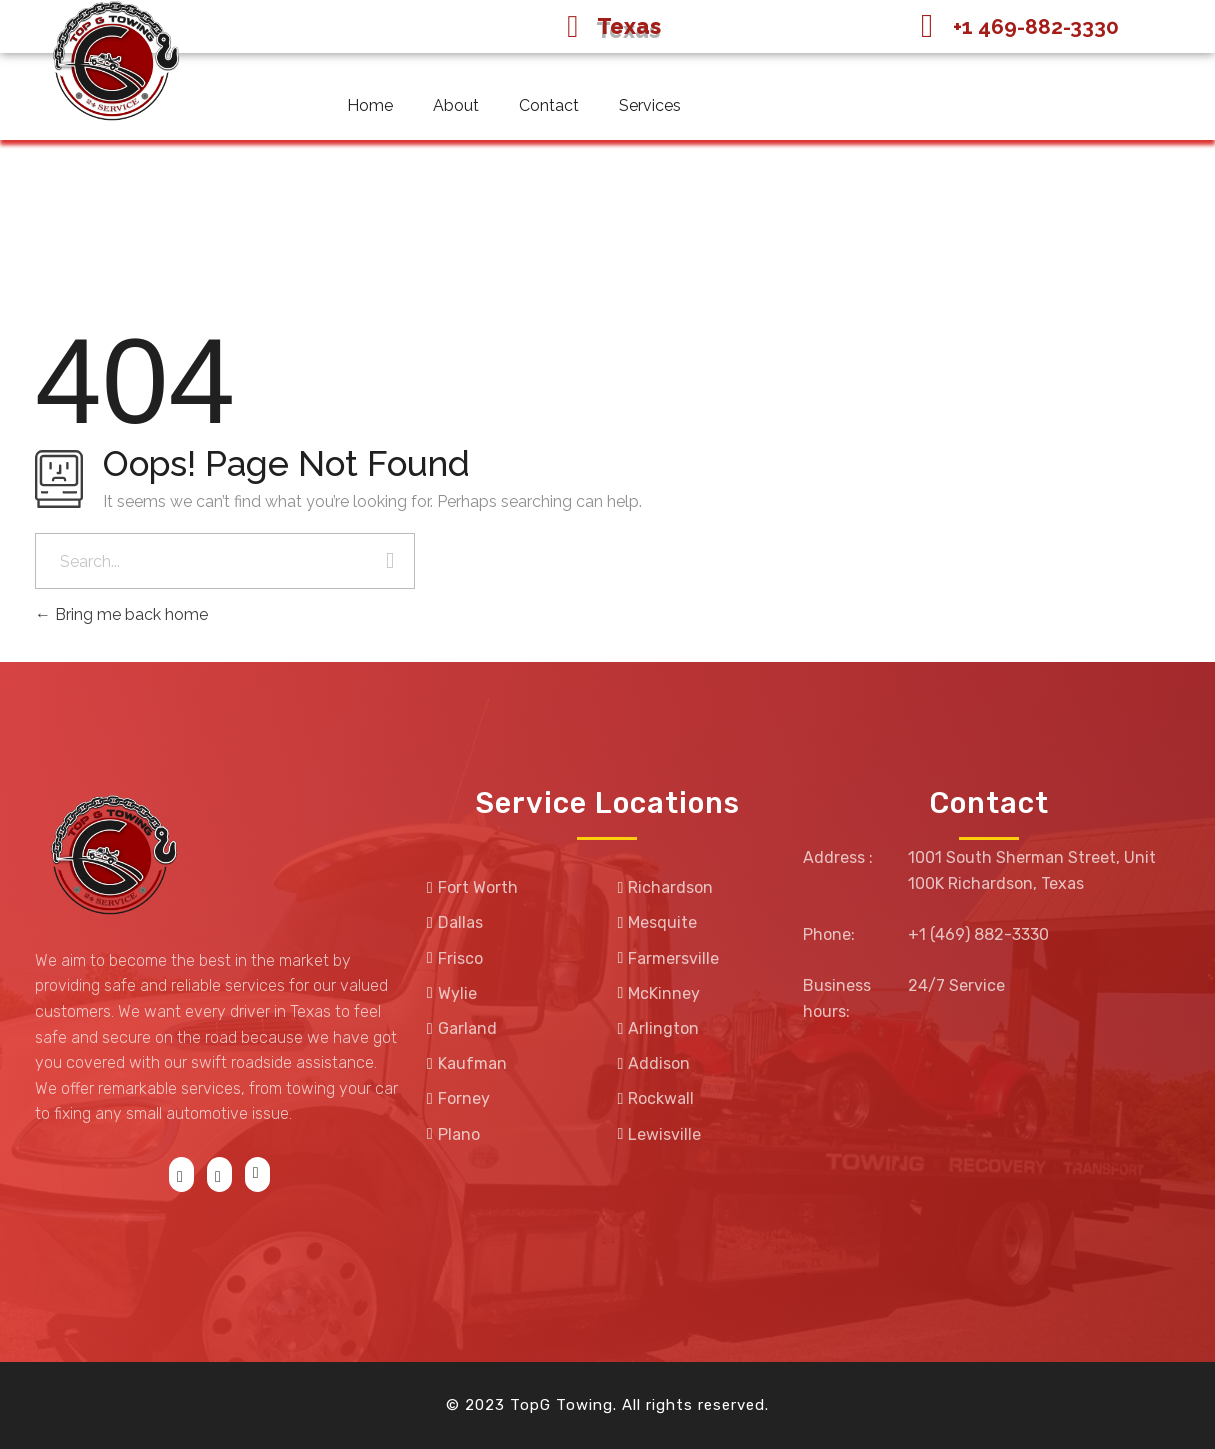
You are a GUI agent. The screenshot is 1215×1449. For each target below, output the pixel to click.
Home (370, 105)
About (456, 105)
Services (650, 105)
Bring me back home (121, 614)
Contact (549, 105)
